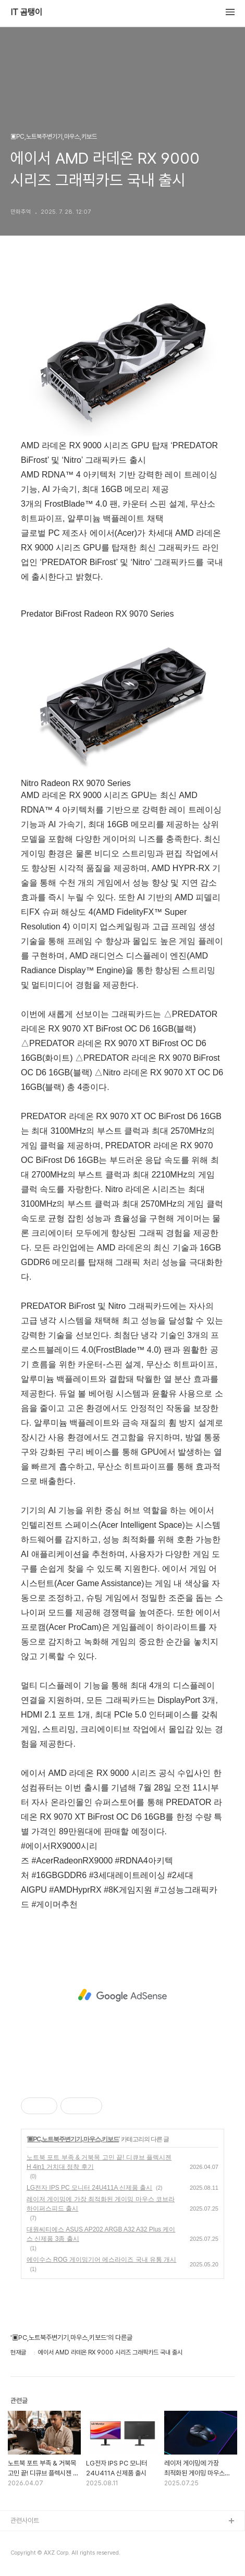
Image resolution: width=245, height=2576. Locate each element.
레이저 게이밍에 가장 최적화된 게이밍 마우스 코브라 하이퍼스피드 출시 (101, 2203)
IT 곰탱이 (26, 12)
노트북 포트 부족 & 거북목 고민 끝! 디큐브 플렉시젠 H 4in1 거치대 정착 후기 (99, 2162)
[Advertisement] (122, 1995)
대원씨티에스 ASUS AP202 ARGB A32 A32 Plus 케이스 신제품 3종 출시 (101, 2234)
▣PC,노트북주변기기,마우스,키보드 (73, 2139)
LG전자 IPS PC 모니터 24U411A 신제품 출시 (89, 2187)
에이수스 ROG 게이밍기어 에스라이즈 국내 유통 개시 (101, 2259)
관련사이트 (24, 2520)
